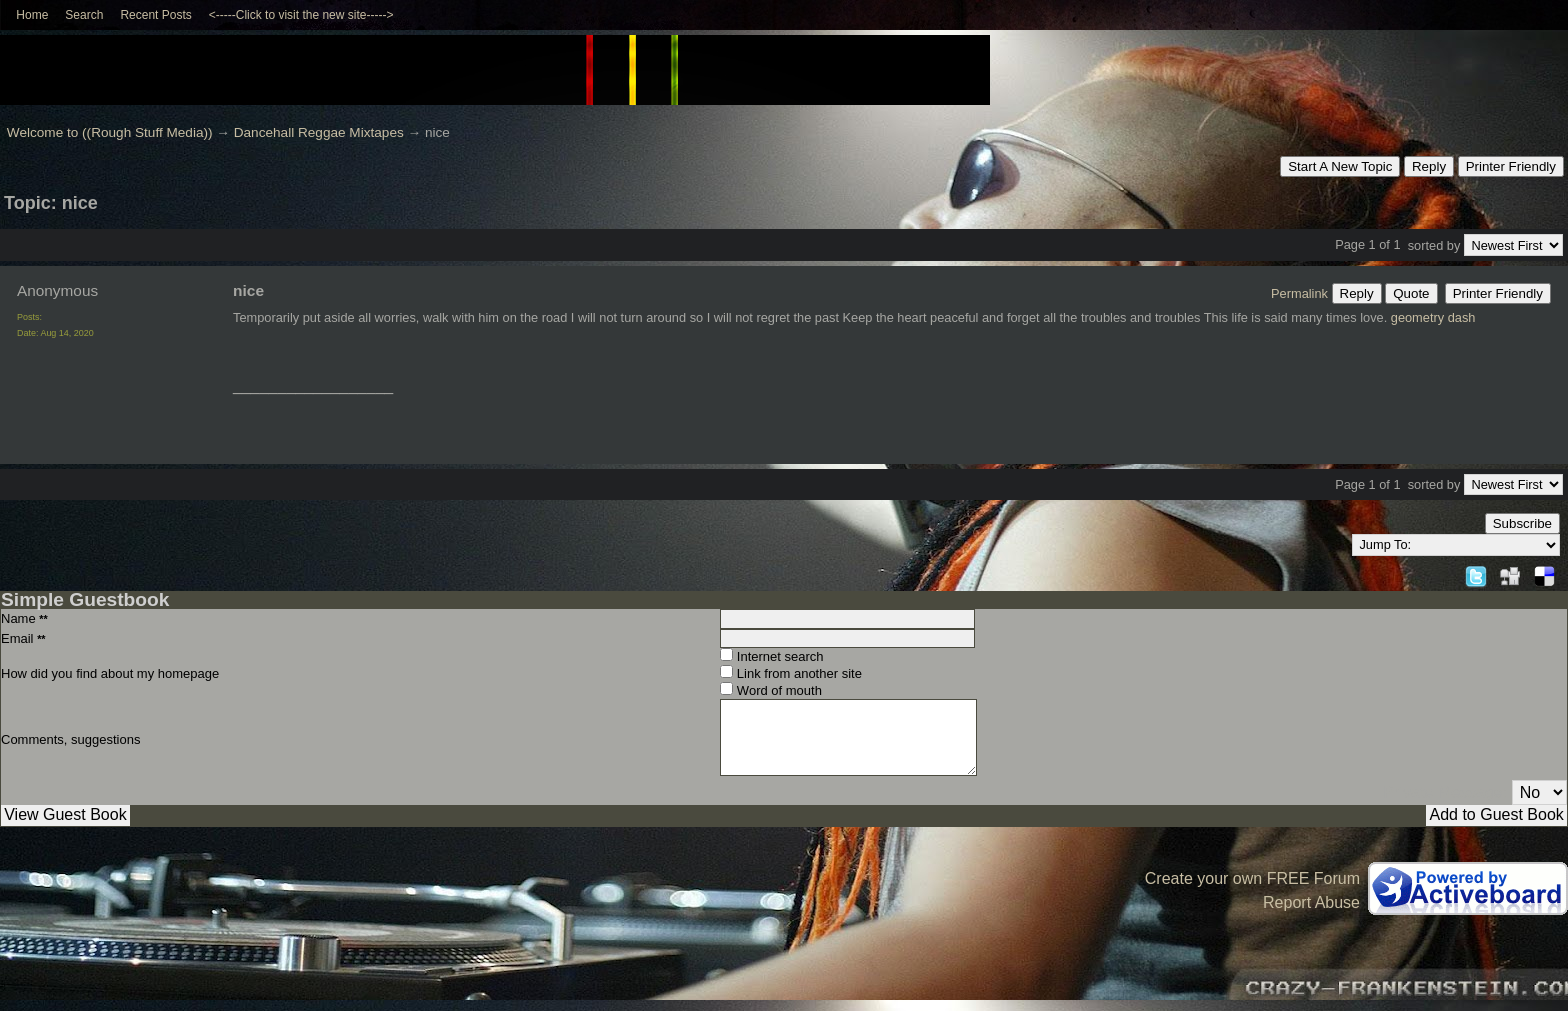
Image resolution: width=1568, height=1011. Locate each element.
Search (84, 15)
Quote (1411, 293)
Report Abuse (1311, 902)
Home (32, 15)
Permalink (1299, 293)
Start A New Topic (1340, 166)
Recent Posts (155, 15)
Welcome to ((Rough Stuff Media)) (110, 132)
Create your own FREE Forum (1252, 878)
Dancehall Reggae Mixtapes (319, 132)
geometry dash (1433, 317)
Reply (1429, 166)
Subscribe (1522, 523)
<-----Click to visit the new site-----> (301, 15)
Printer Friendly (1511, 166)
